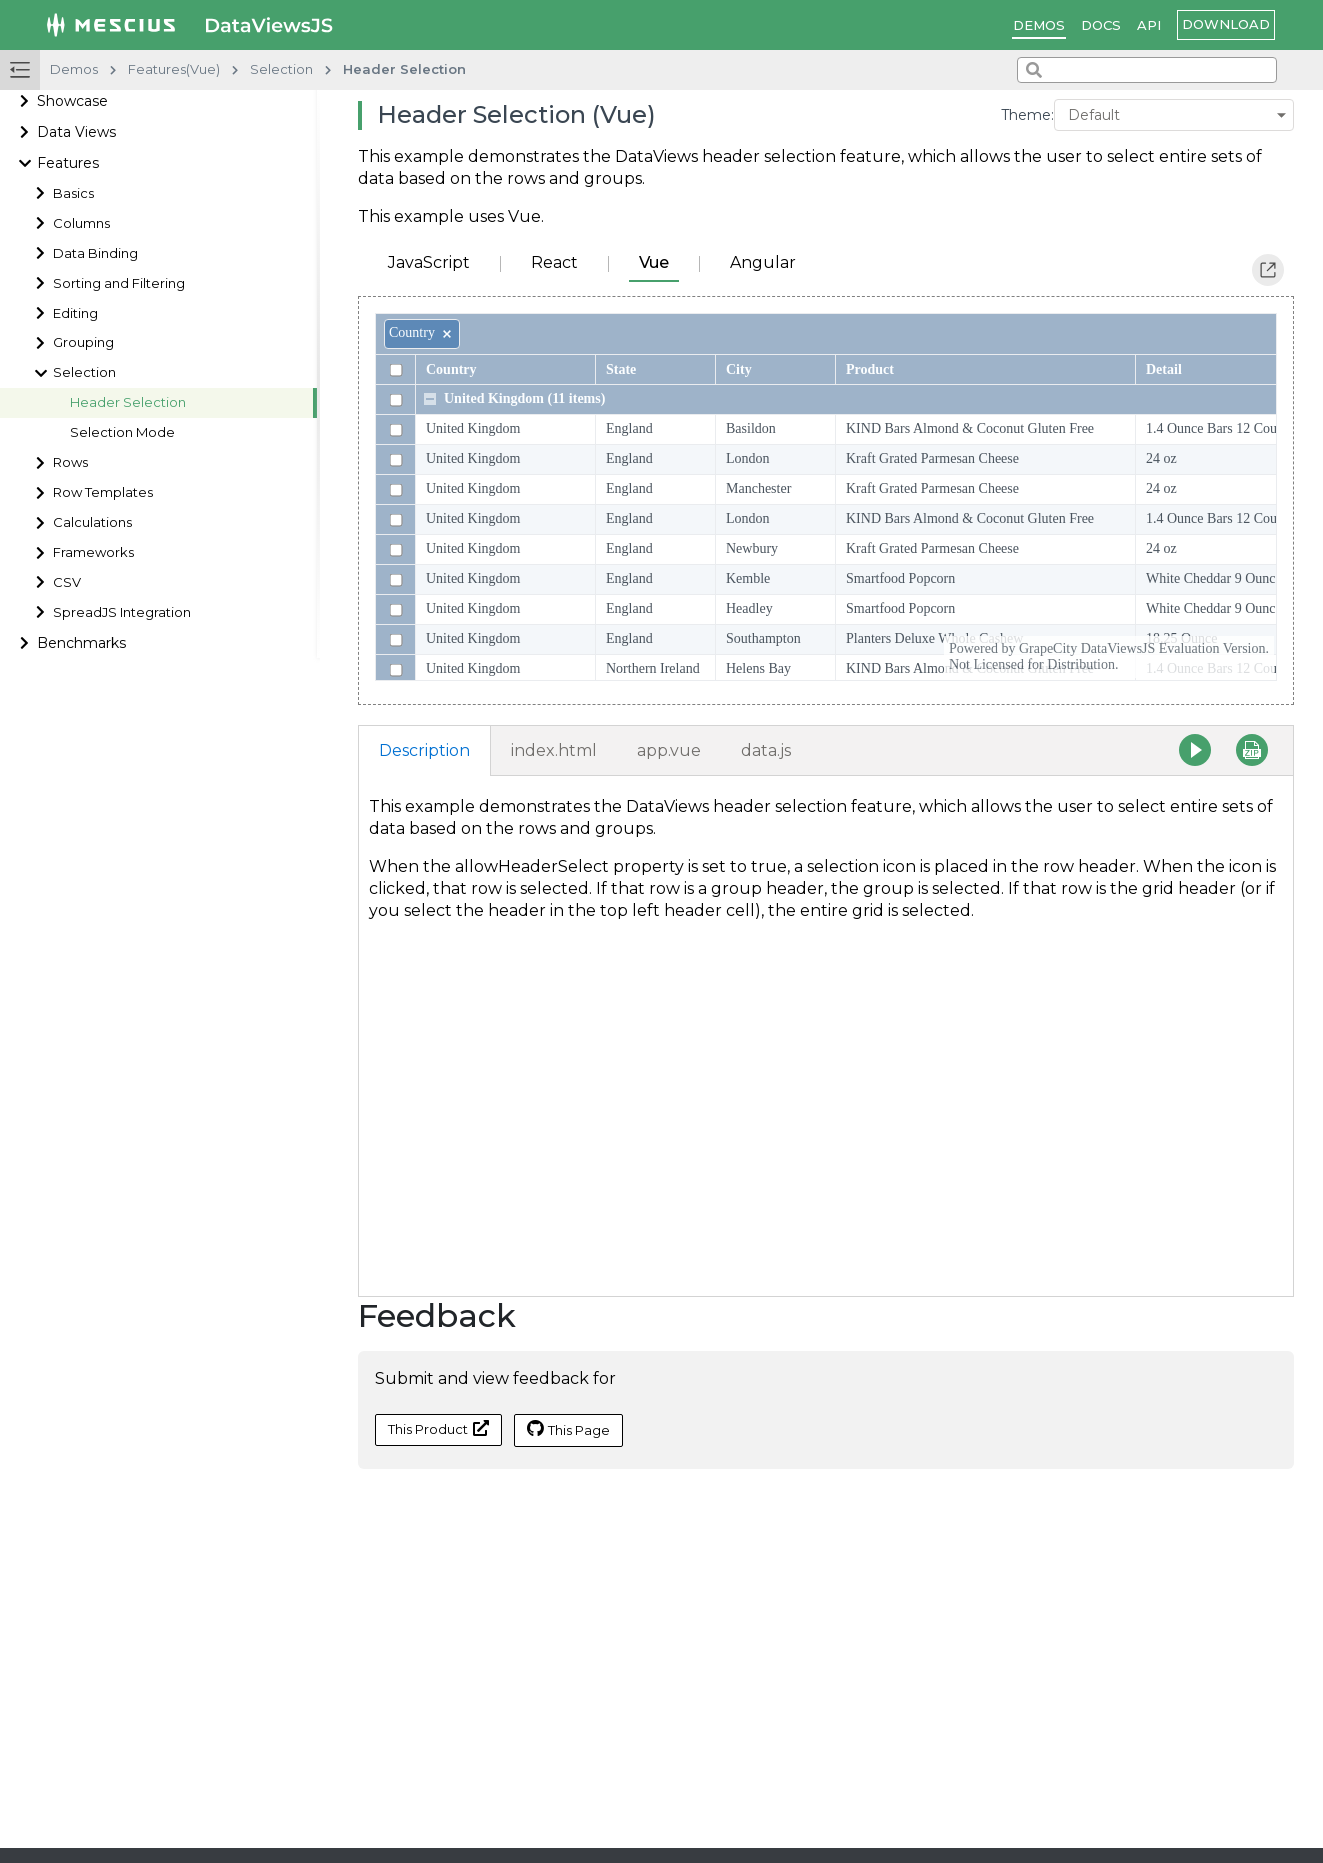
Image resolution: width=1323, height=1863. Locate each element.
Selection (84, 372)
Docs (1101, 25)
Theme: (1027, 115)
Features (68, 163)
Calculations (92, 522)
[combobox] (1147, 70)
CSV (67, 582)
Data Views (76, 132)
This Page (568, 1429)
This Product (438, 1428)
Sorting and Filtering (119, 283)
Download (1226, 24)
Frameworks (93, 552)
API (1149, 25)
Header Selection (128, 402)
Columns (81, 223)
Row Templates (103, 492)
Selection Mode (122, 432)
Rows (70, 462)
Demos (1039, 25)
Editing (75, 313)
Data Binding (95, 253)
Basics (73, 193)
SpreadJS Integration (122, 612)
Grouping (83, 342)
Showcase (72, 101)
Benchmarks (81, 643)
